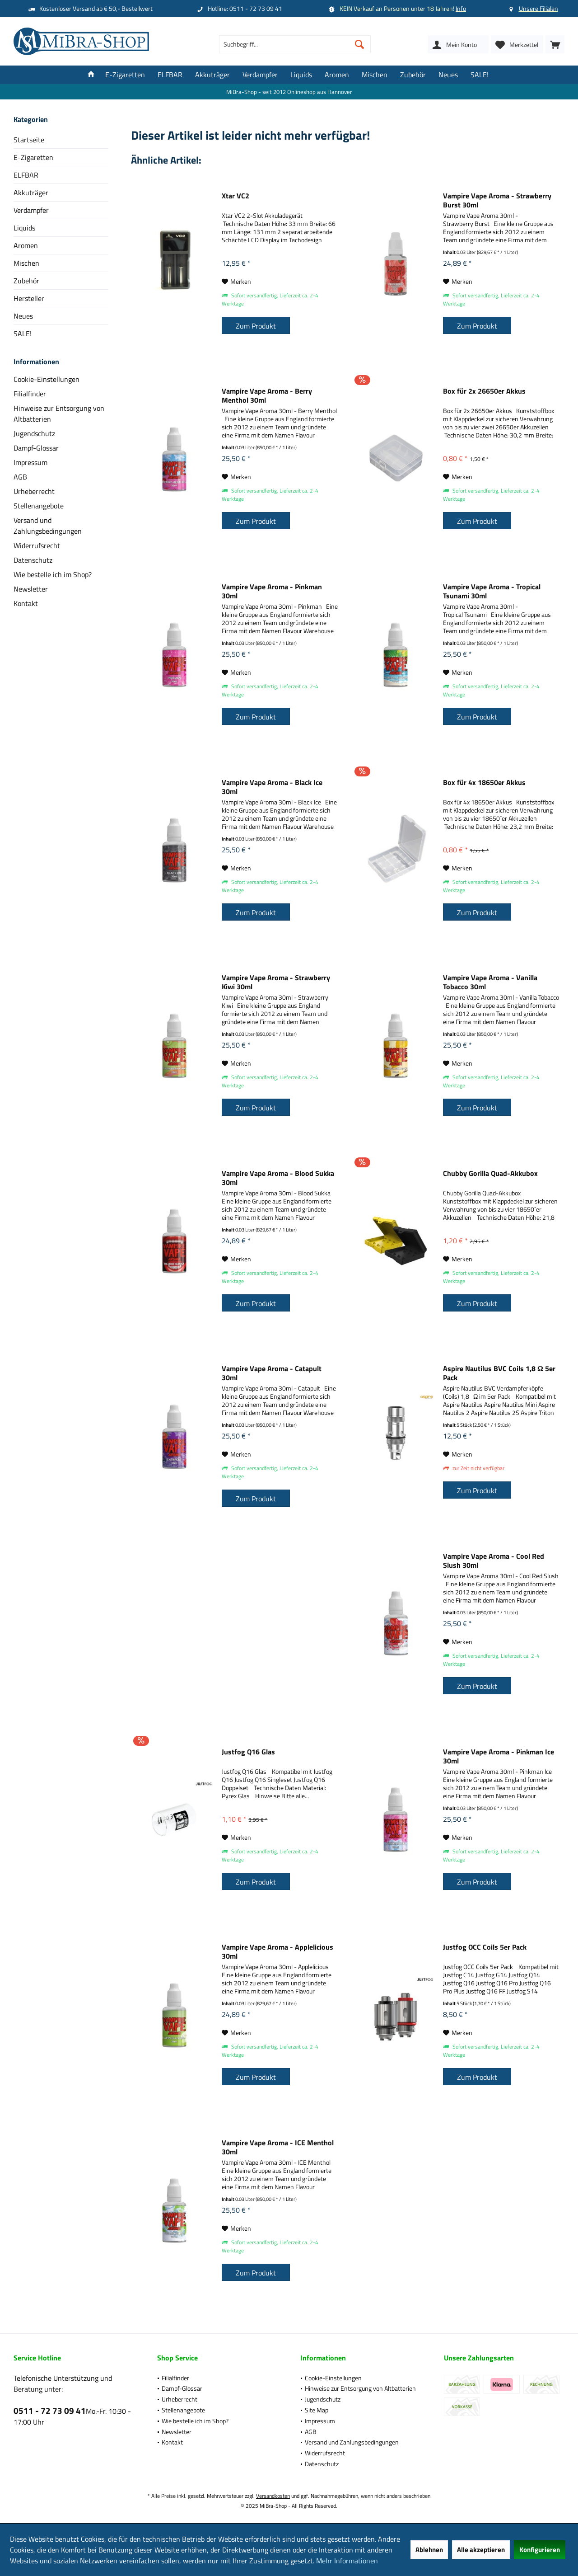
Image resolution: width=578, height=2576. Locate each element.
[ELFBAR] (170, 75)
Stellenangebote (39, 505)
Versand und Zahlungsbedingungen (48, 525)
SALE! (23, 333)
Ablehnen (429, 2549)
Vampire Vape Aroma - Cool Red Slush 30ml (493, 1560)
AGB (20, 476)
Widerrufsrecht (37, 545)
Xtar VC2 (235, 196)
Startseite (29, 139)
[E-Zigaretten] (125, 75)
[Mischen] (374, 75)
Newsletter (31, 588)
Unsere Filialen (538, 8)
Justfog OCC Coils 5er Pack (485, 1947)
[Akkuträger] (212, 75)
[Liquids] (301, 75)
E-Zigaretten (33, 157)
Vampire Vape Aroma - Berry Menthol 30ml (267, 395)
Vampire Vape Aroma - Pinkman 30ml (272, 591)
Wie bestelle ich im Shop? (53, 574)
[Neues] (448, 75)
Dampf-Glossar (36, 447)
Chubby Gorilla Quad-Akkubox (490, 1174)
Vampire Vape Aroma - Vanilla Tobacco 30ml (490, 982)
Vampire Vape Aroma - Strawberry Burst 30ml (497, 200)
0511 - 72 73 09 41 (50, 2410)
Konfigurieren (539, 2549)
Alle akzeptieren (481, 2549)
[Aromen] (336, 75)
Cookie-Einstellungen (46, 379)
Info (461, 8)
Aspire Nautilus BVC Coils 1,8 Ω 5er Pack (499, 1373)
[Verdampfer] (260, 75)
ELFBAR (26, 174)
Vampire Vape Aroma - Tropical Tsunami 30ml (492, 591)
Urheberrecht (34, 491)
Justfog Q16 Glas (248, 1752)
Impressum (30, 462)
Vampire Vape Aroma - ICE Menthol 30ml (278, 2147)
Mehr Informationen (347, 2560)
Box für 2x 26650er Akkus (484, 391)
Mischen (26, 263)
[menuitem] (554, 44)
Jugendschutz (34, 433)
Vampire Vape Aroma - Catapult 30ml (272, 1373)
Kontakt (26, 603)
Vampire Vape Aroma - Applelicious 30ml (277, 1951)
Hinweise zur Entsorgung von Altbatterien (59, 413)
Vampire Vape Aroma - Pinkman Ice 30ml (498, 1756)
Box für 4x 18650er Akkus (484, 783)
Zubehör (26, 280)
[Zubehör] (413, 75)
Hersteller (29, 298)
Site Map (316, 2410)
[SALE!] (479, 75)
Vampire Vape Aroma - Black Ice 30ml (272, 787)
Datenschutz (33, 560)
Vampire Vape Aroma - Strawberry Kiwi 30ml (276, 982)
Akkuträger (31, 192)
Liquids (24, 227)
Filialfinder (30, 393)
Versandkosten (273, 2495)
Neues (23, 315)
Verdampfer (31, 210)
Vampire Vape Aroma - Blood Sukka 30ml (278, 1178)
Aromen (26, 245)
